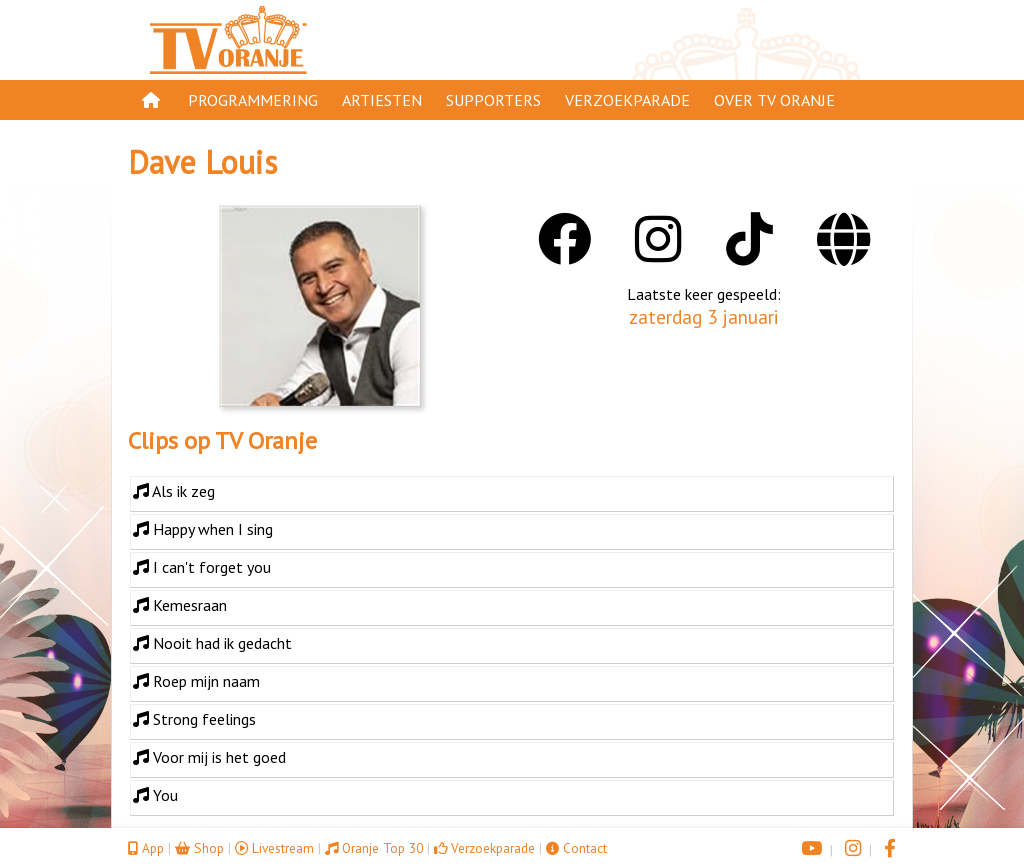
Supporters (493, 100)
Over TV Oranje (774, 100)
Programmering (253, 100)
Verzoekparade (627, 100)
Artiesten (382, 100)
